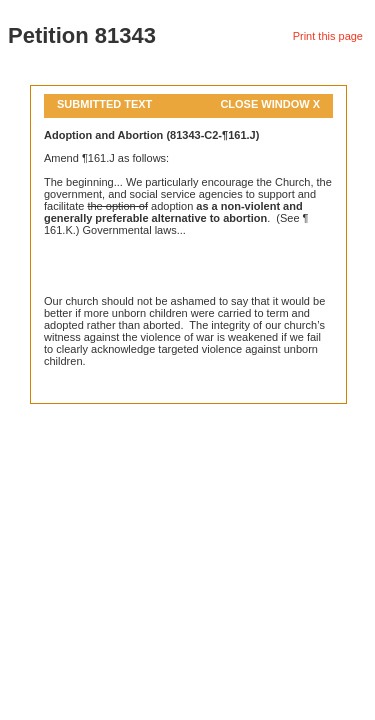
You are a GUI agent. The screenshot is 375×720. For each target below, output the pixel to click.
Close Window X (270, 104)
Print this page (328, 36)
